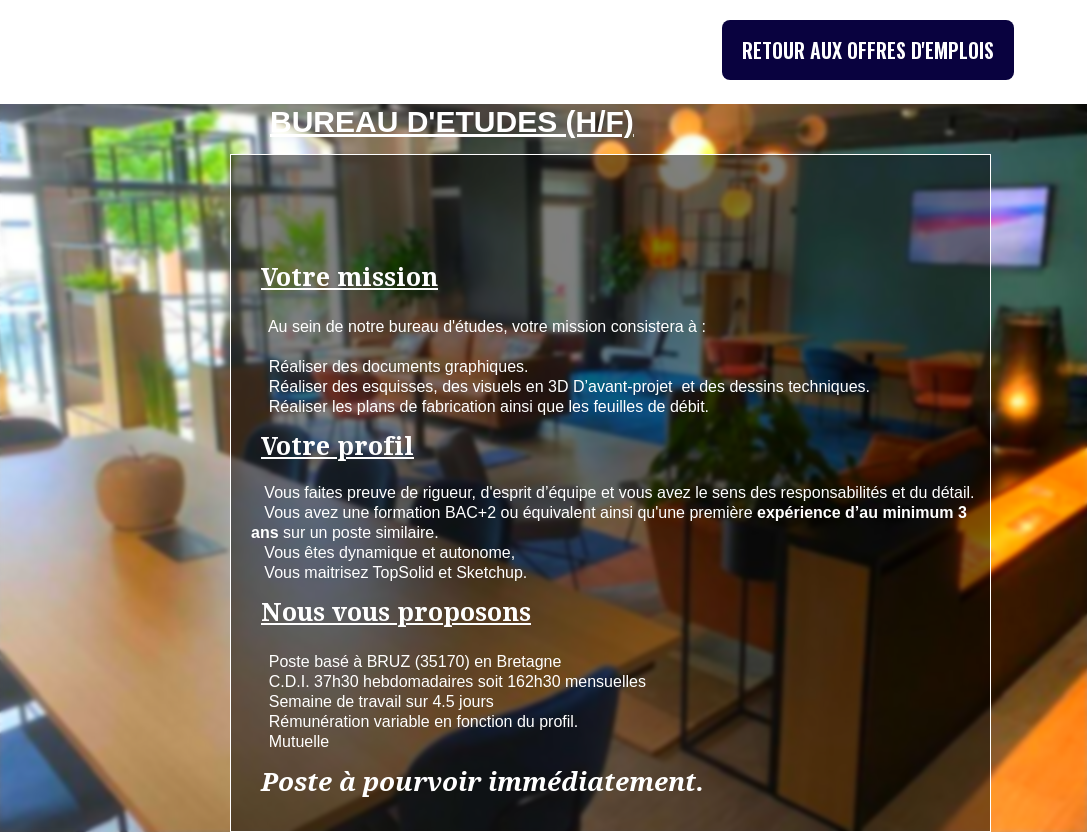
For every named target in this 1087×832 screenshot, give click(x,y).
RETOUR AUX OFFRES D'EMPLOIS (868, 50)
